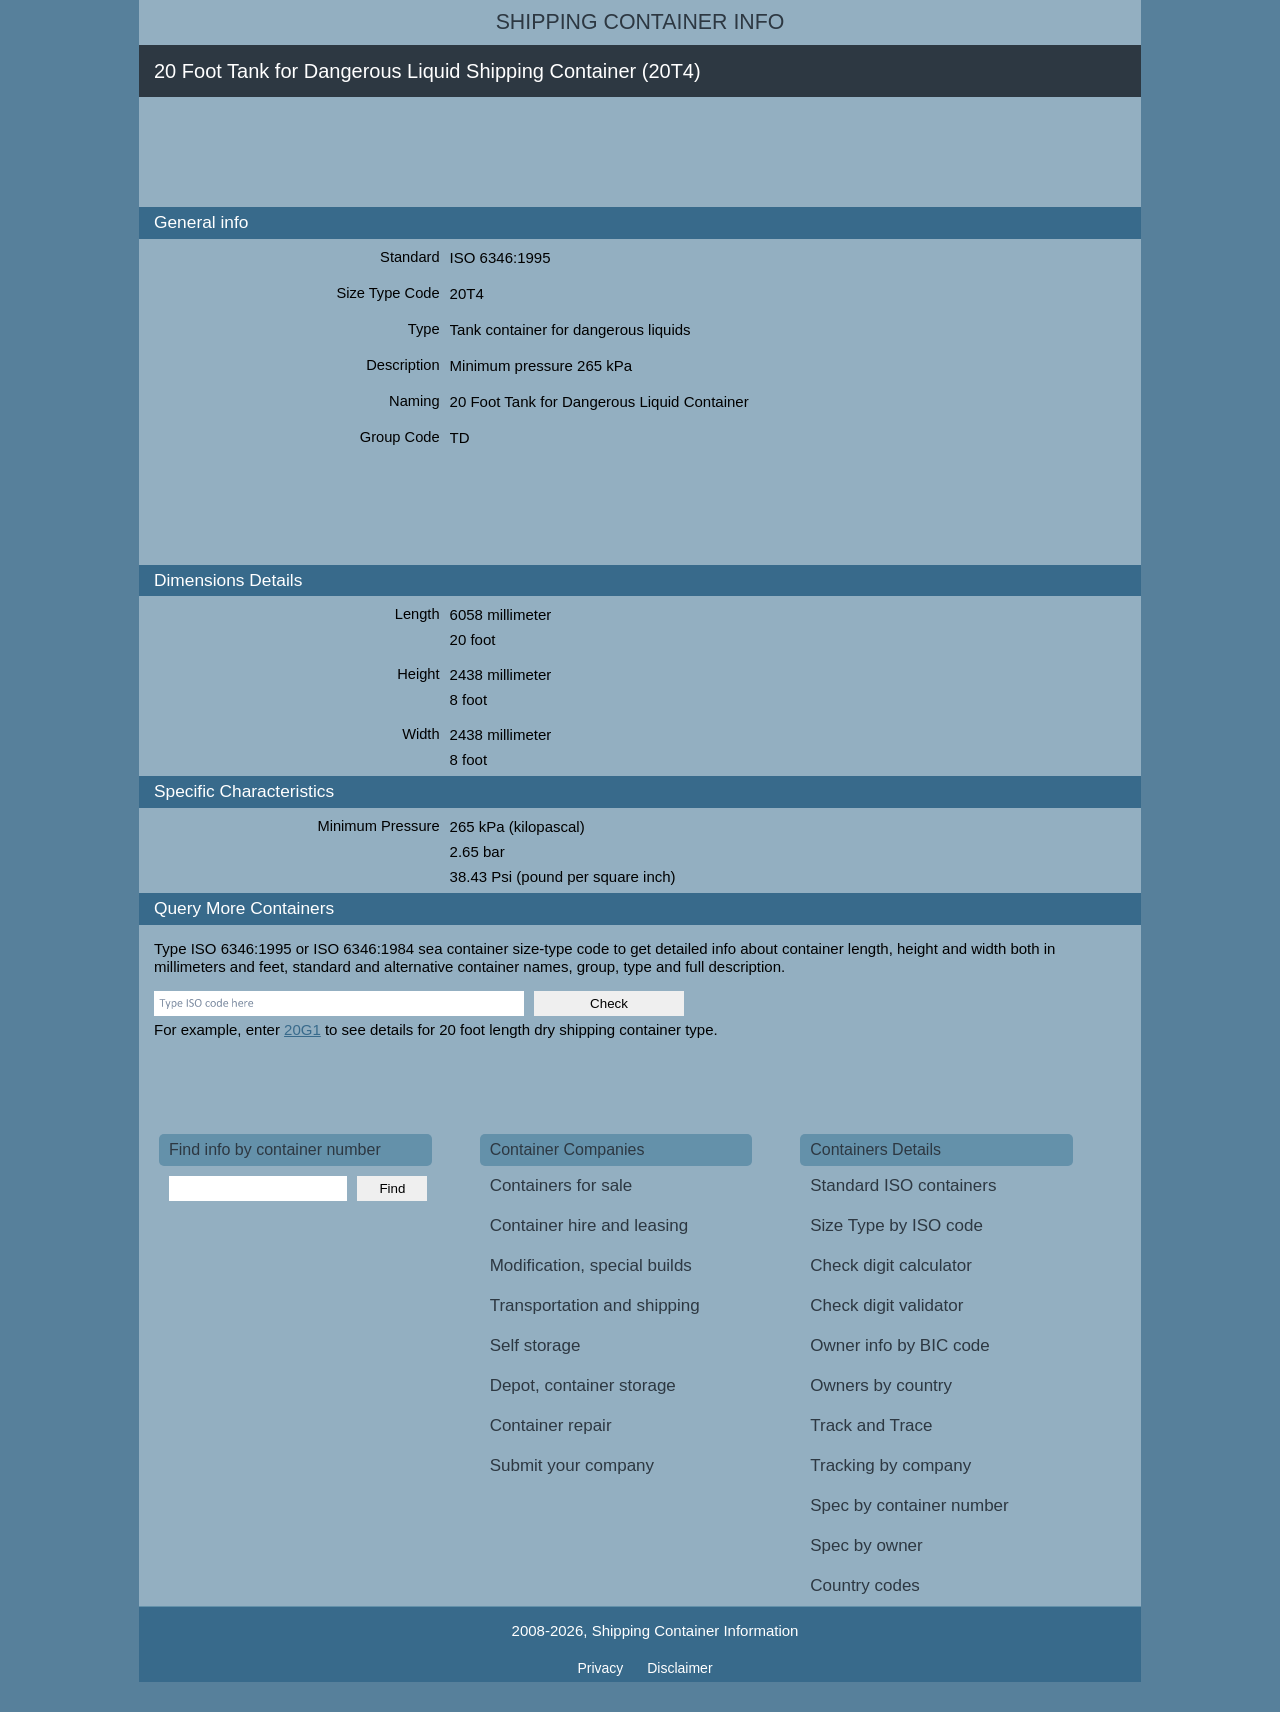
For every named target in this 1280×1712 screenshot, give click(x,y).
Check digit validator (886, 1305)
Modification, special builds (591, 1265)
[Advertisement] (523, 152)
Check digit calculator (891, 1265)
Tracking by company (890, 1465)
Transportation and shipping (595, 1305)
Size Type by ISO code (896, 1225)
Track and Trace (871, 1425)
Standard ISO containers (903, 1185)
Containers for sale (561, 1185)
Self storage (535, 1345)
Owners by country (881, 1385)
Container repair (551, 1425)
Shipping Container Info (640, 22)
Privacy (602, 1668)
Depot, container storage (583, 1385)
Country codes (865, 1585)
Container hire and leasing (589, 1225)
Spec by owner (866, 1545)
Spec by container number (909, 1505)
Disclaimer (679, 1668)
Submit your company (572, 1465)
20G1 (302, 1029)
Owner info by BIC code (900, 1345)
